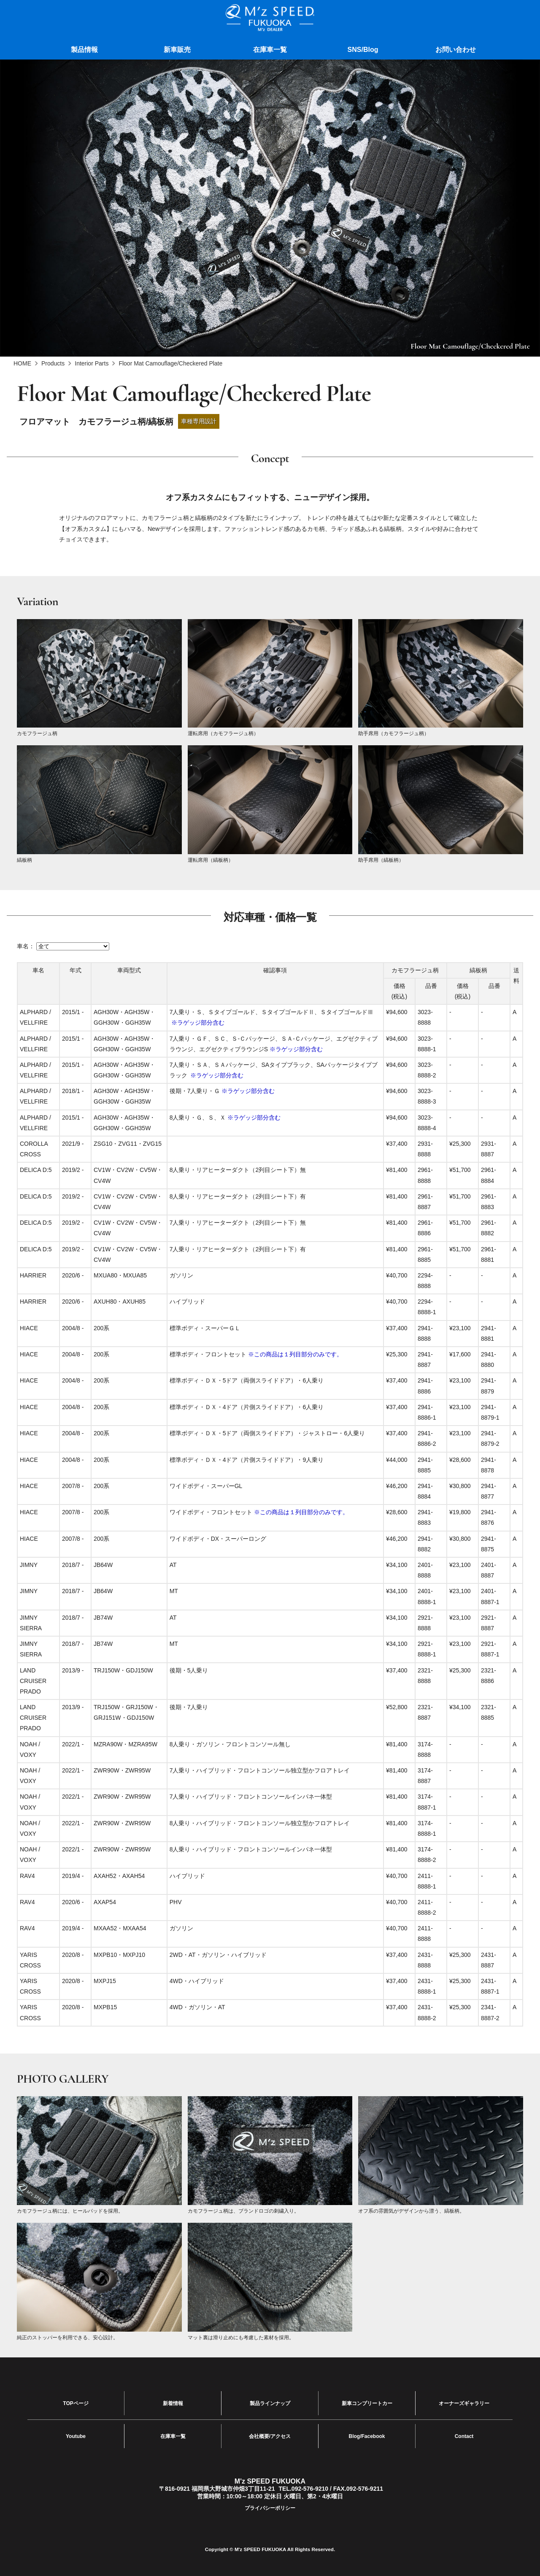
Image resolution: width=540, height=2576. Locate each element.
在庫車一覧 (270, 49)
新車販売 (177, 49)
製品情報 (84, 49)
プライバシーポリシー (270, 2502)
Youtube (76, 2432)
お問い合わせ (455, 49)
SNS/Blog (363, 49)
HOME (22, 363)
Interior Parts (91, 363)
